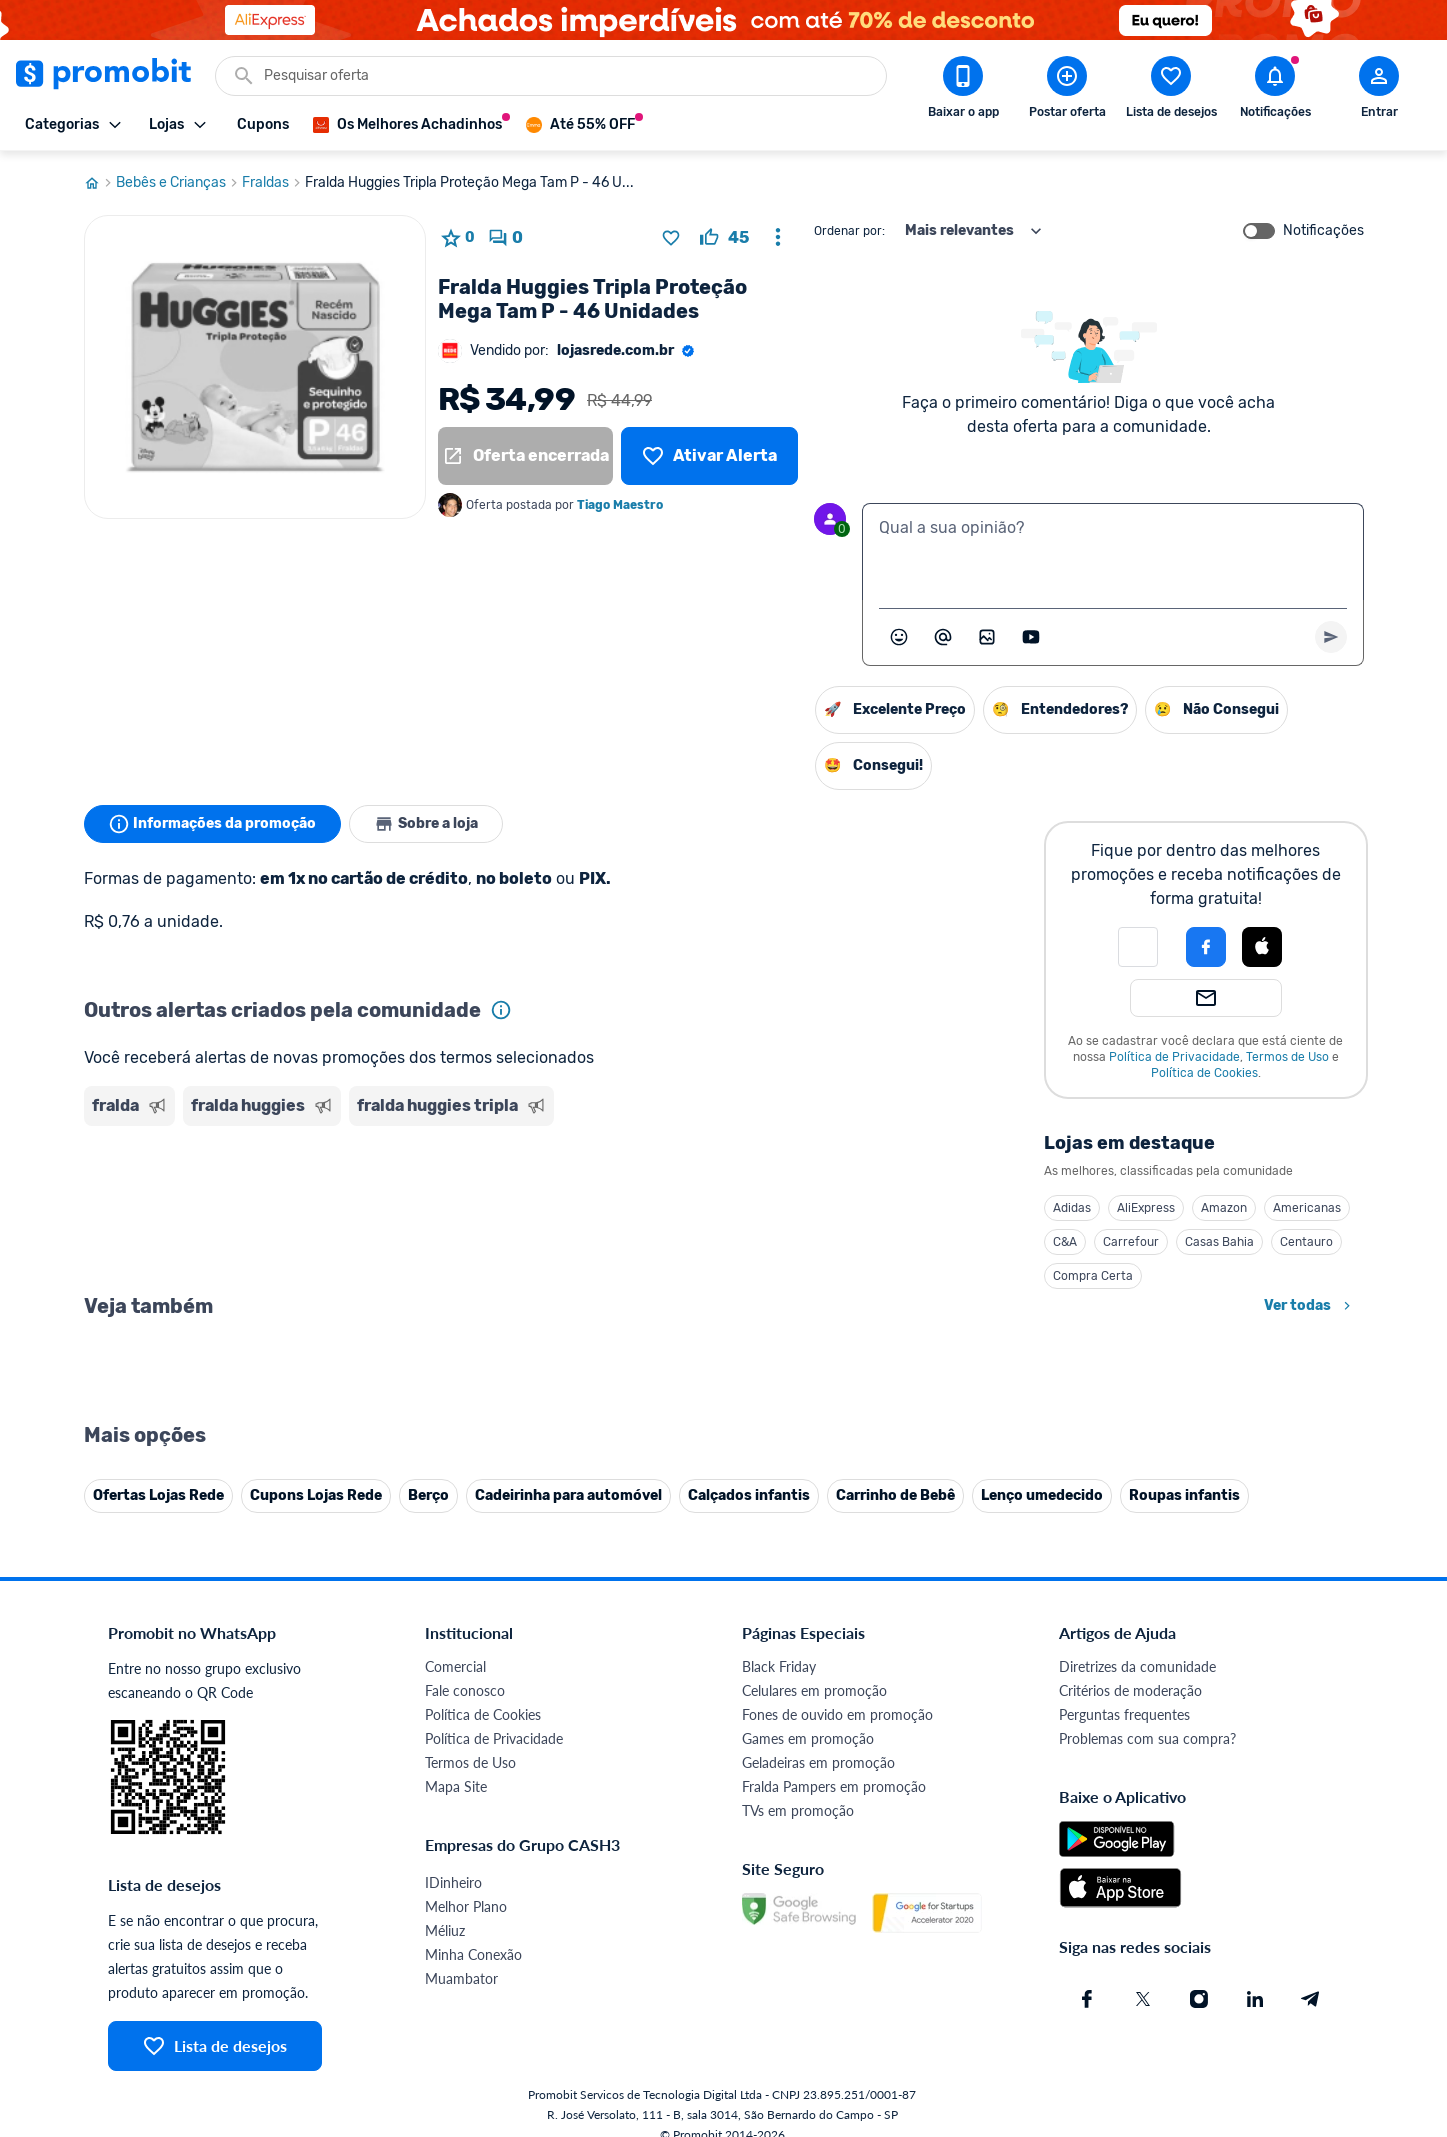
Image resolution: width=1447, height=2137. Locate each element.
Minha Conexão (473, 1954)
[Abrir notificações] (1275, 91)
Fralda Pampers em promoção (834, 1786)
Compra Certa (1093, 1276)
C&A (1065, 1242)
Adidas (1072, 1208)
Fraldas (273, 183)
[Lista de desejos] (709, 456)
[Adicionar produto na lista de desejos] (671, 238)
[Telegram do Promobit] (1311, 1999)
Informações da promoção (212, 824)
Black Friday (779, 1666)
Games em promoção (808, 1738)
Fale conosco (465, 1690)
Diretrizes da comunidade (1137, 1666)
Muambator (461, 1978)
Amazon (1224, 1208)
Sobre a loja (426, 824)
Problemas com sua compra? (1147, 1738)
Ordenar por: (849, 231)
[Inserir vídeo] (1031, 637)
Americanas (1307, 1208)
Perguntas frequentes (1124, 1714)
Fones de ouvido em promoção (837, 1714)
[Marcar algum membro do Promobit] (943, 637)
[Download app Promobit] (963, 91)
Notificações (1323, 231)
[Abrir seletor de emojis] (899, 637)
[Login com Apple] (1262, 947)
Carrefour (1131, 1242)
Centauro (1306, 1242)
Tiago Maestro (620, 505)
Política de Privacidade (1174, 1057)
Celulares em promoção (814, 1690)
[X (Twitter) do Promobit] (1143, 1999)
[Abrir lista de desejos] (1171, 91)
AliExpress (1146, 1208)
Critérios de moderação (1130, 1690)
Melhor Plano (466, 1906)
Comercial (455, 1666)
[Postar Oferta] (1067, 91)
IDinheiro (453, 1882)
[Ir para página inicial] (100, 183)
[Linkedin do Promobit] (1255, 1999)
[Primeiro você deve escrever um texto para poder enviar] (1331, 637)
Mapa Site (456, 1786)
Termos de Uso (1287, 1057)
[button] (1138, 947)
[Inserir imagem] (987, 637)
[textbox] (1113, 552)
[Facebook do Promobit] (1087, 1999)
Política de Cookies (1204, 1073)
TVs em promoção (798, 1810)
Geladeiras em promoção (818, 1762)
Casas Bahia (1219, 1242)
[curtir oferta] (724, 238)
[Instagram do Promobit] (1199, 1999)
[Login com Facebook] (1206, 947)
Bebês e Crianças (179, 183)
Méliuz (445, 1930)
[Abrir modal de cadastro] (1379, 91)
